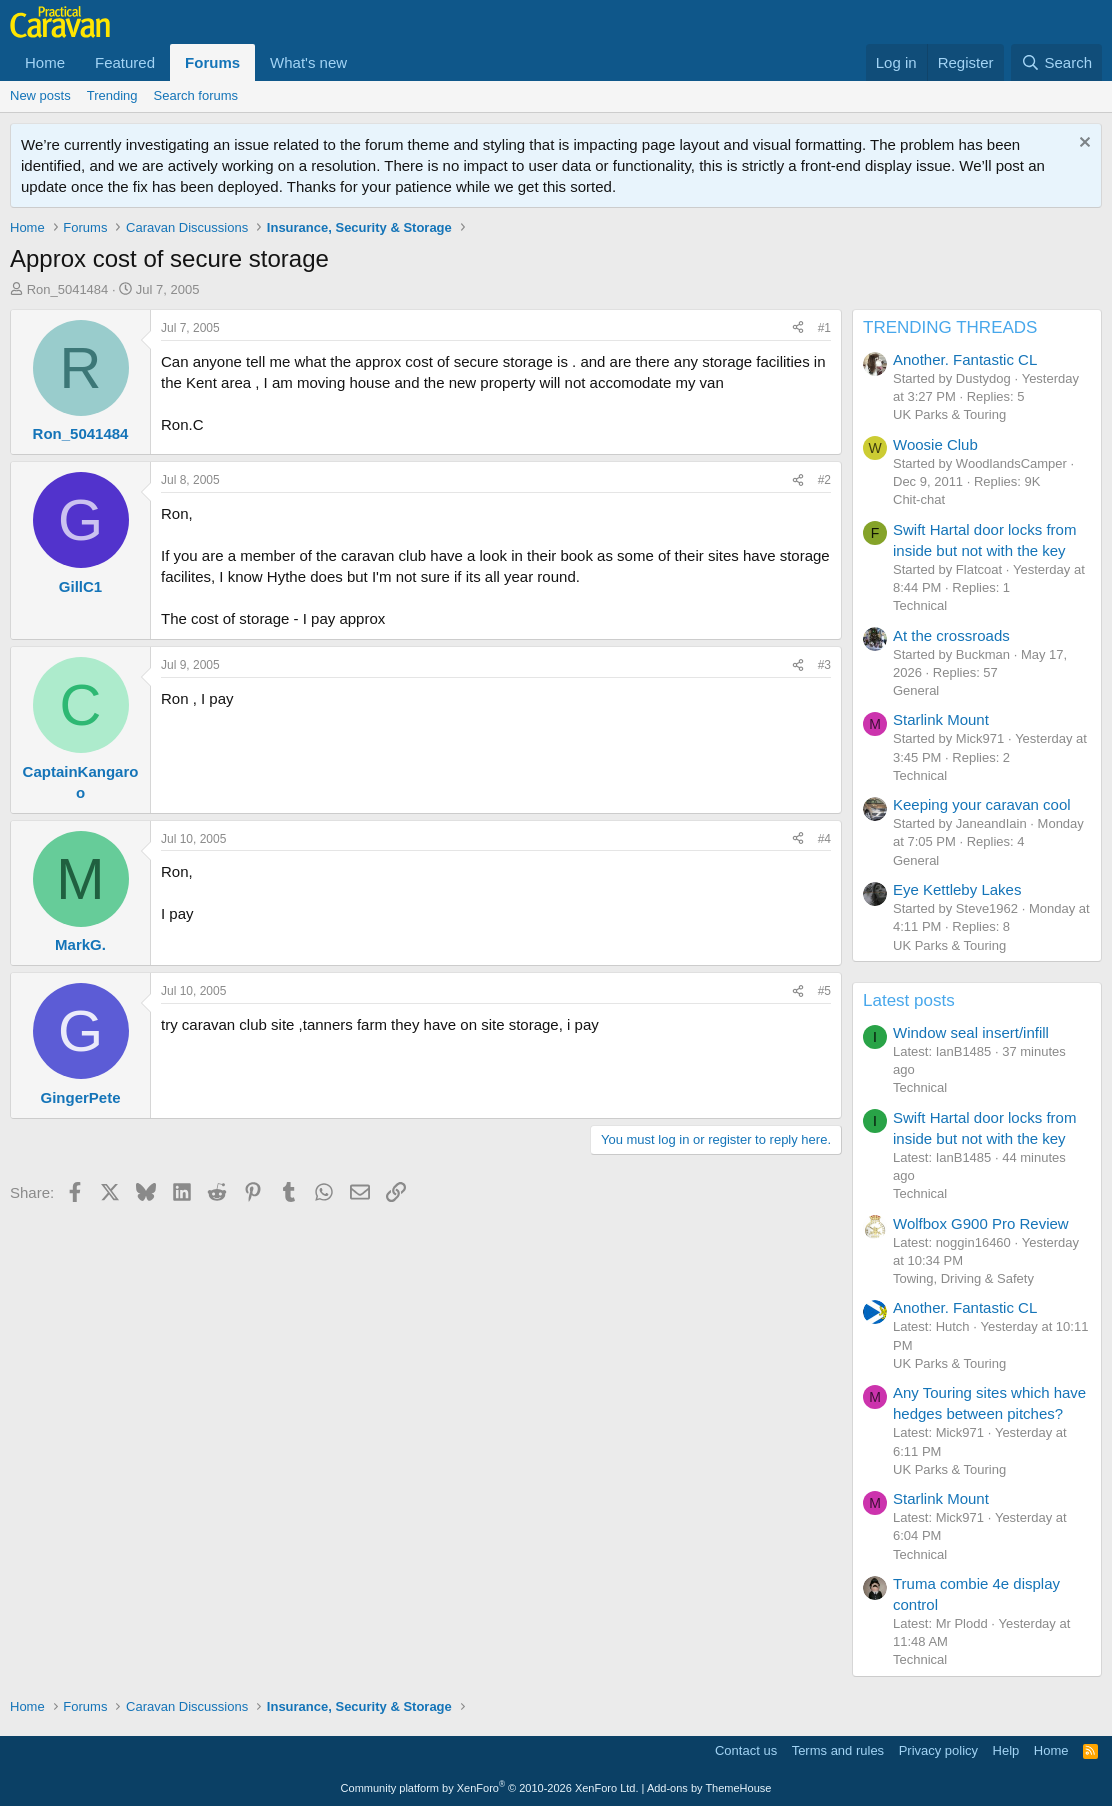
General (916, 690)
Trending (112, 95)
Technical (920, 605)
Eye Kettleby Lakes (957, 889)
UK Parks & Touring (949, 414)
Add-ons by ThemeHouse (709, 1788)
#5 (824, 991)
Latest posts (909, 1000)
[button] (363, 62)
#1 (824, 328)
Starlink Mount (941, 719)
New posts (40, 95)
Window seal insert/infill (971, 1032)
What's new (308, 62)
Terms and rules (838, 1750)
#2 (824, 480)
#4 (824, 839)
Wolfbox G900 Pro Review (981, 1223)
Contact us (746, 1750)
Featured (125, 62)
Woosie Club (935, 444)
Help (1006, 1750)
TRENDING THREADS (950, 327)
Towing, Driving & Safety (963, 1278)
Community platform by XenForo (490, 1788)
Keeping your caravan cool (982, 804)
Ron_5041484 (68, 289)
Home (45, 62)
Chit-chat (919, 499)
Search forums (196, 95)
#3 (824, 665)
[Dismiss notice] (1082, 144)
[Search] (1056, 62)
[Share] (798, 328)
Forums (212, 62)
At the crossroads (951, 635)
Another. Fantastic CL (965, 359)
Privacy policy (938, 1750)
